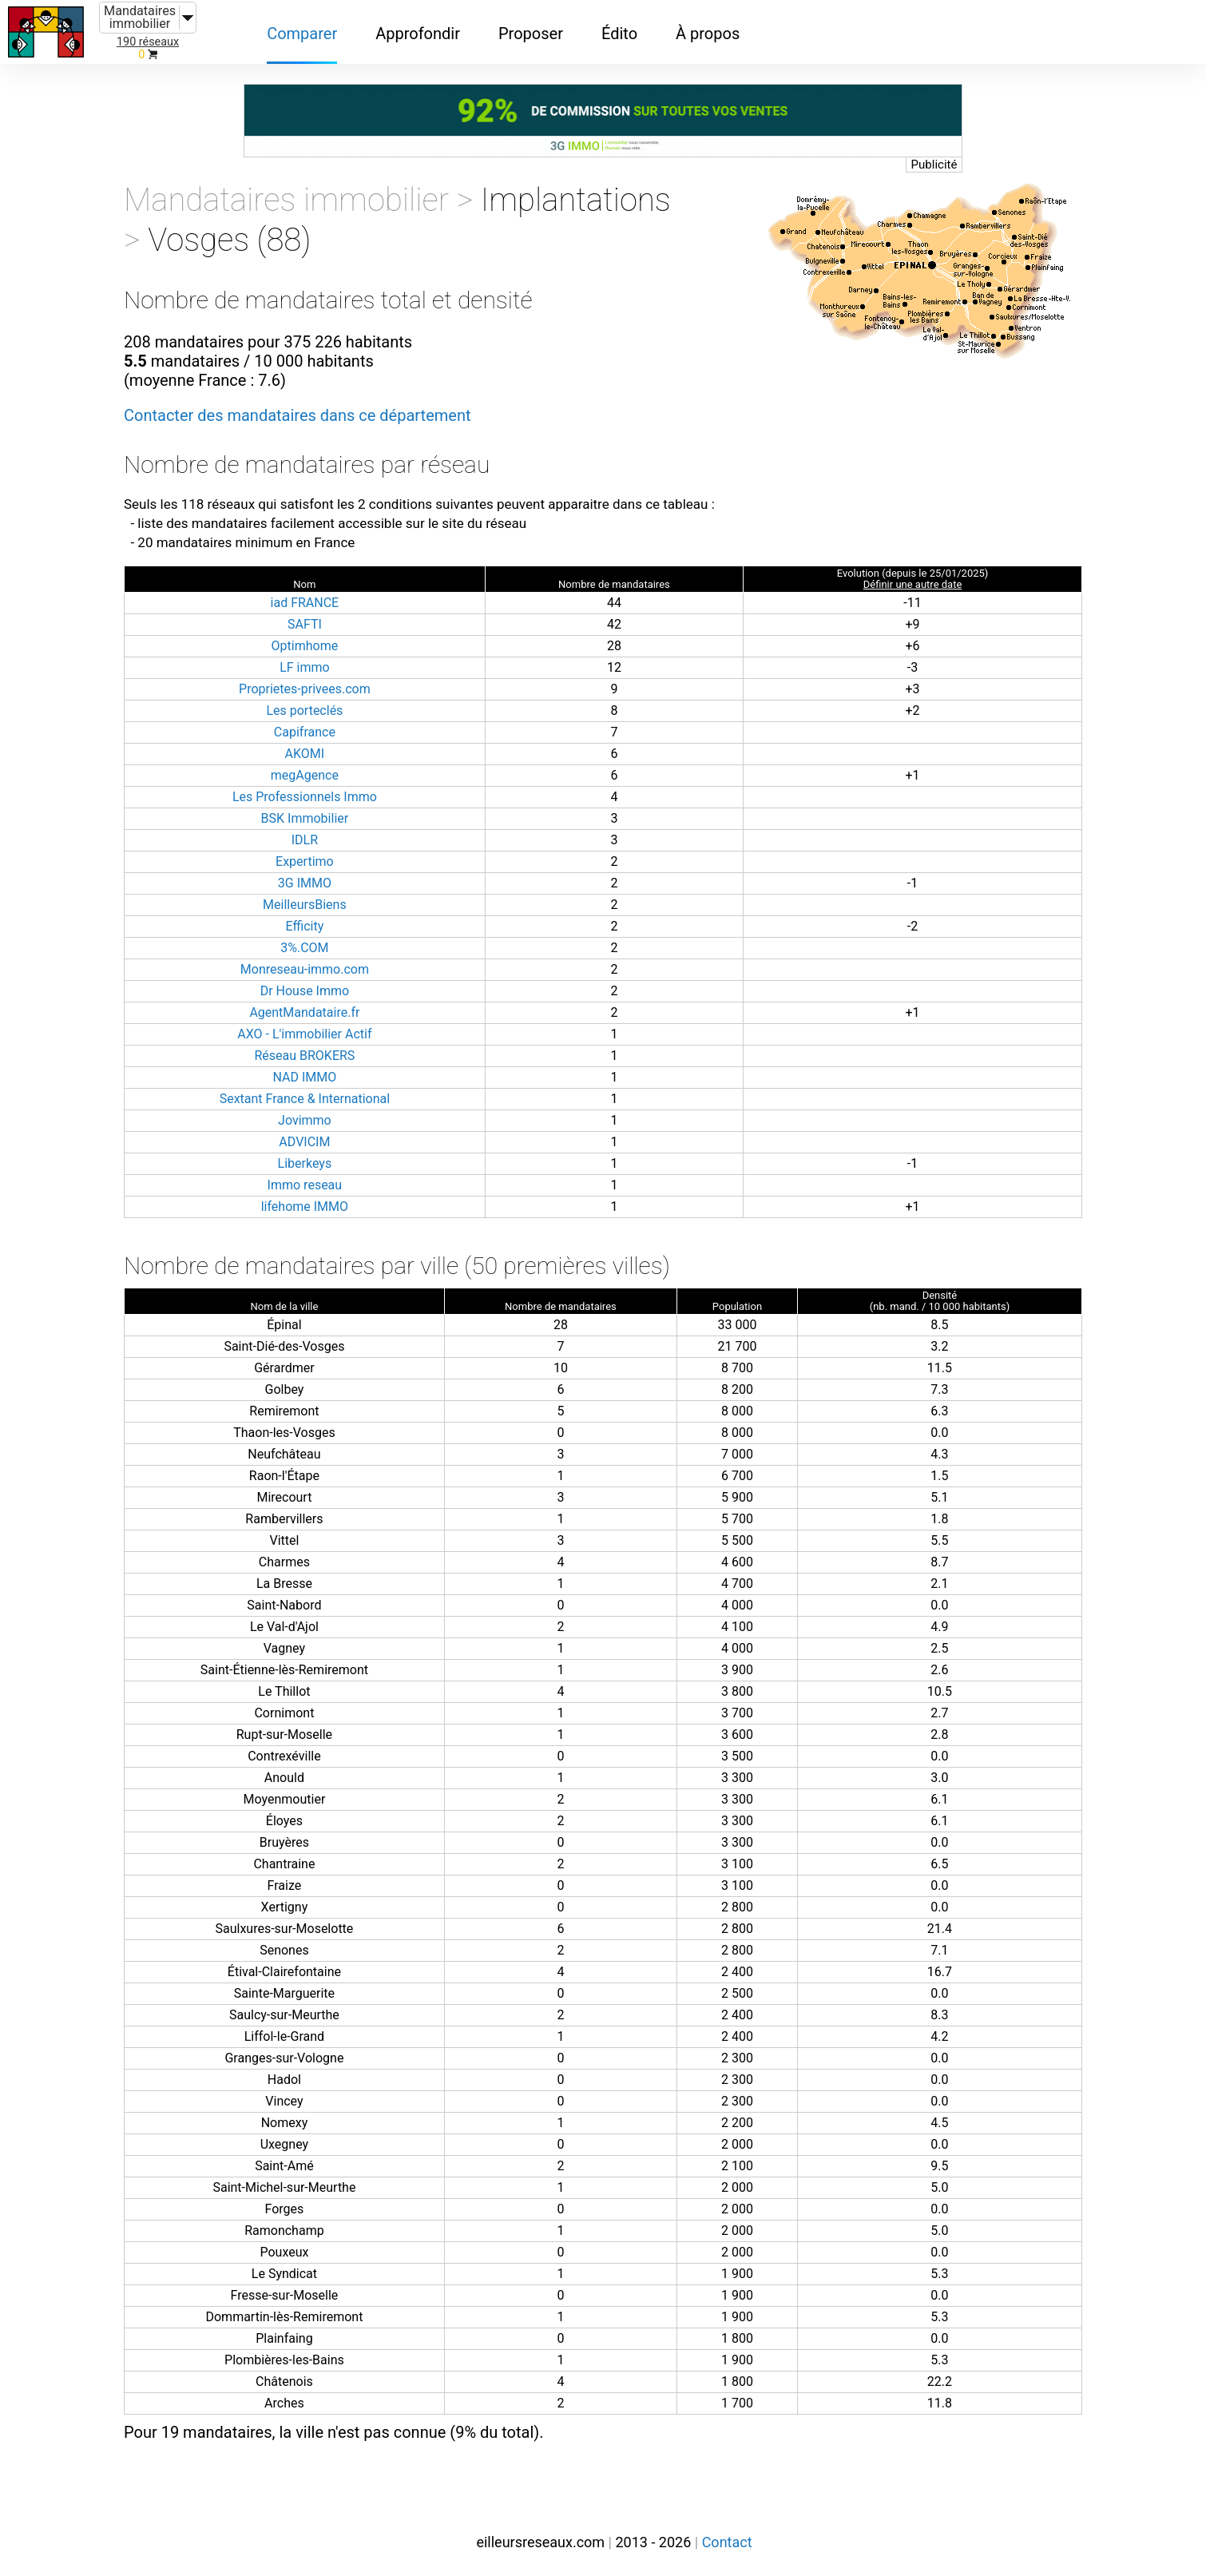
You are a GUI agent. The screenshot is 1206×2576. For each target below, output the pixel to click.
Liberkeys (305, 1163)
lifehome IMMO (304, 1206)
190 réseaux (148, 42)
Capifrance (304, 732)
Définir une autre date (912, 584)
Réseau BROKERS (304, 1055)
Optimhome (305, 645)
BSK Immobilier (305, 818)
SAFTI (305, 624)
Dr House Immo (305, 990)
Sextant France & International (305, 1098)
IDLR (305, 839)
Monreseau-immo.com (304, 969)
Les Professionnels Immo (304, 796)
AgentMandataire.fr (304, 1012)
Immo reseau (305, 1185)
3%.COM (304, 947)
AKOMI (305, 753)
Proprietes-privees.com (305, 689)
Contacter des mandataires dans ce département (297, 415)
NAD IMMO (305, 1077)
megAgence (305, 775)
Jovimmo (304, 1120)
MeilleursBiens (305, 904)
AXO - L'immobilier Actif (304, 1034)
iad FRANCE (305, 602)
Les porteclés (304, 710)
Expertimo (305, 861)
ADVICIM (304, 1141)
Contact (727, 2542)
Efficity (304, 926)
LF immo (305, 667)
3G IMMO (304, 883)
